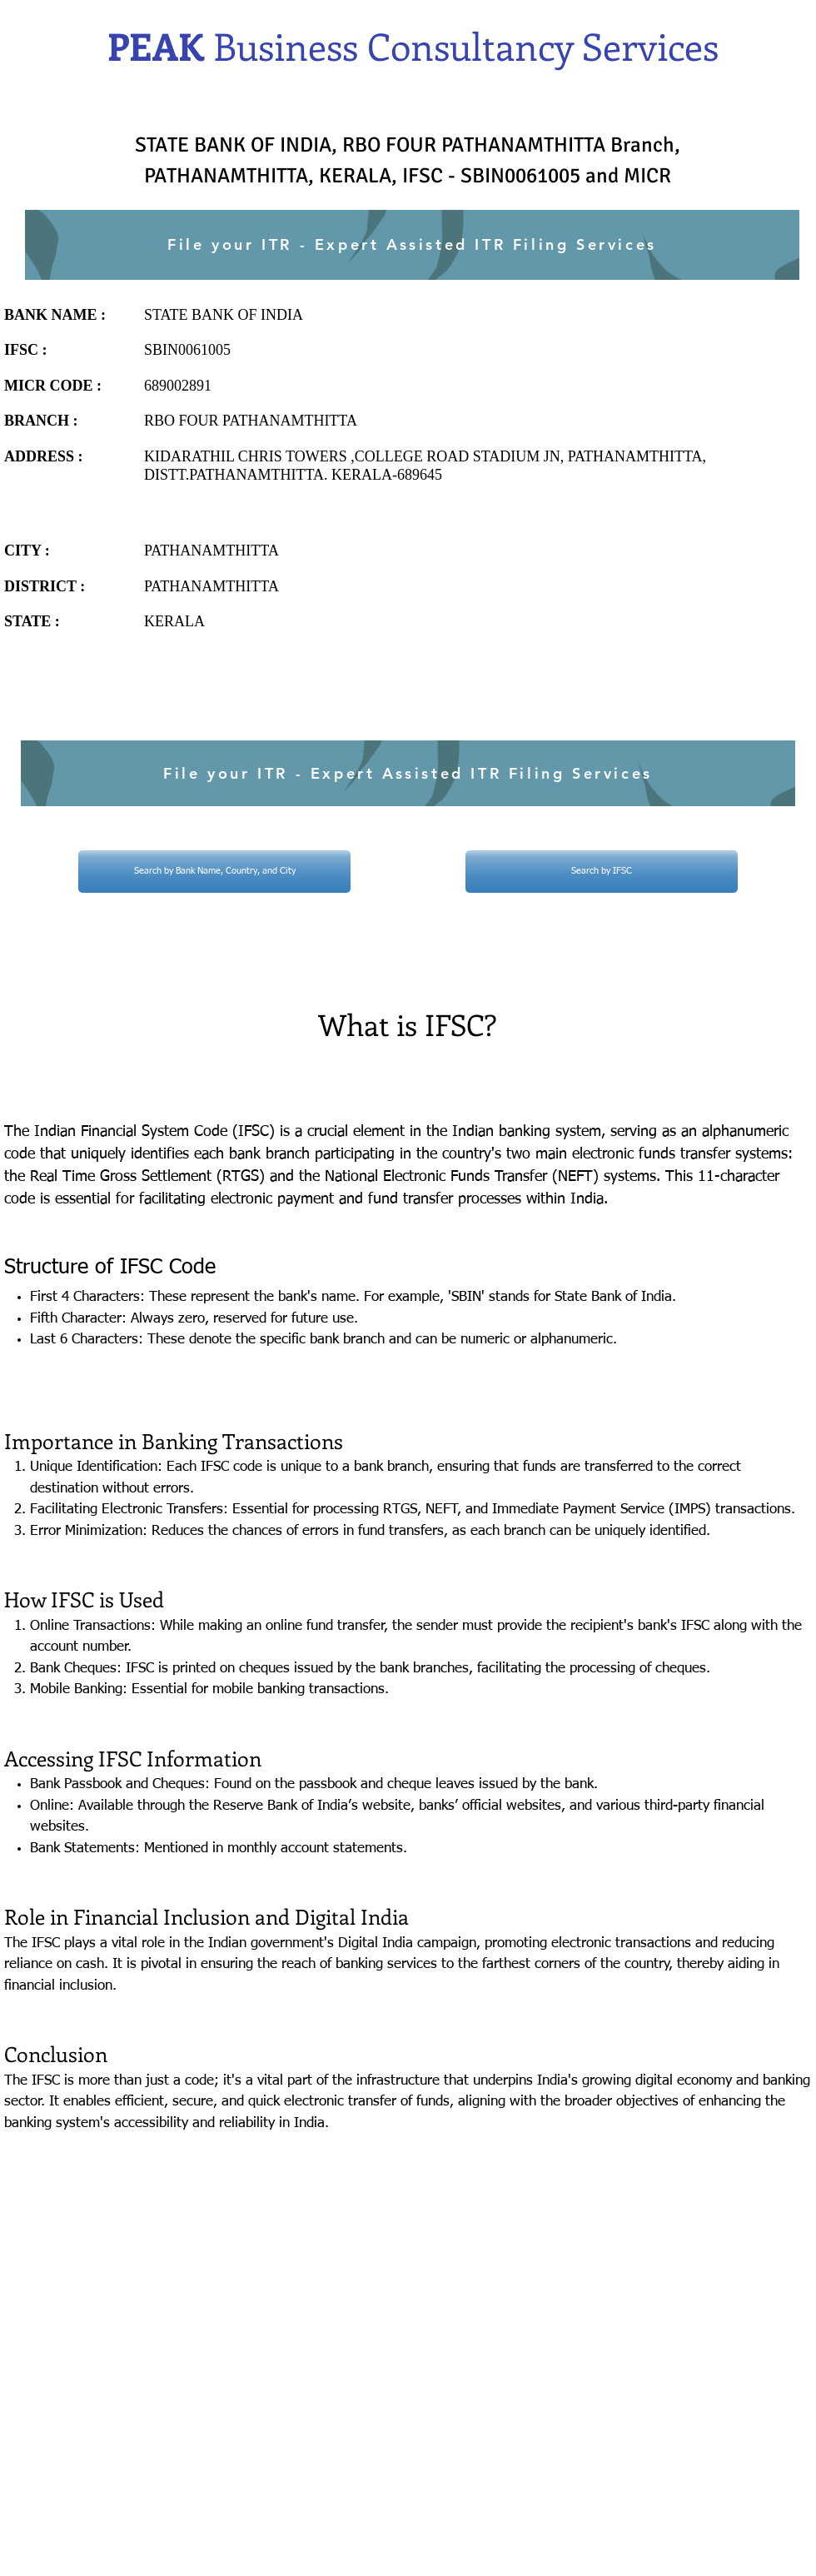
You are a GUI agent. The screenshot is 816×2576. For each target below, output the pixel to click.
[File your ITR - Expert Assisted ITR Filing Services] (412, 245)
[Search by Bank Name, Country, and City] (214, 871)
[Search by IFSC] (601, 871)
